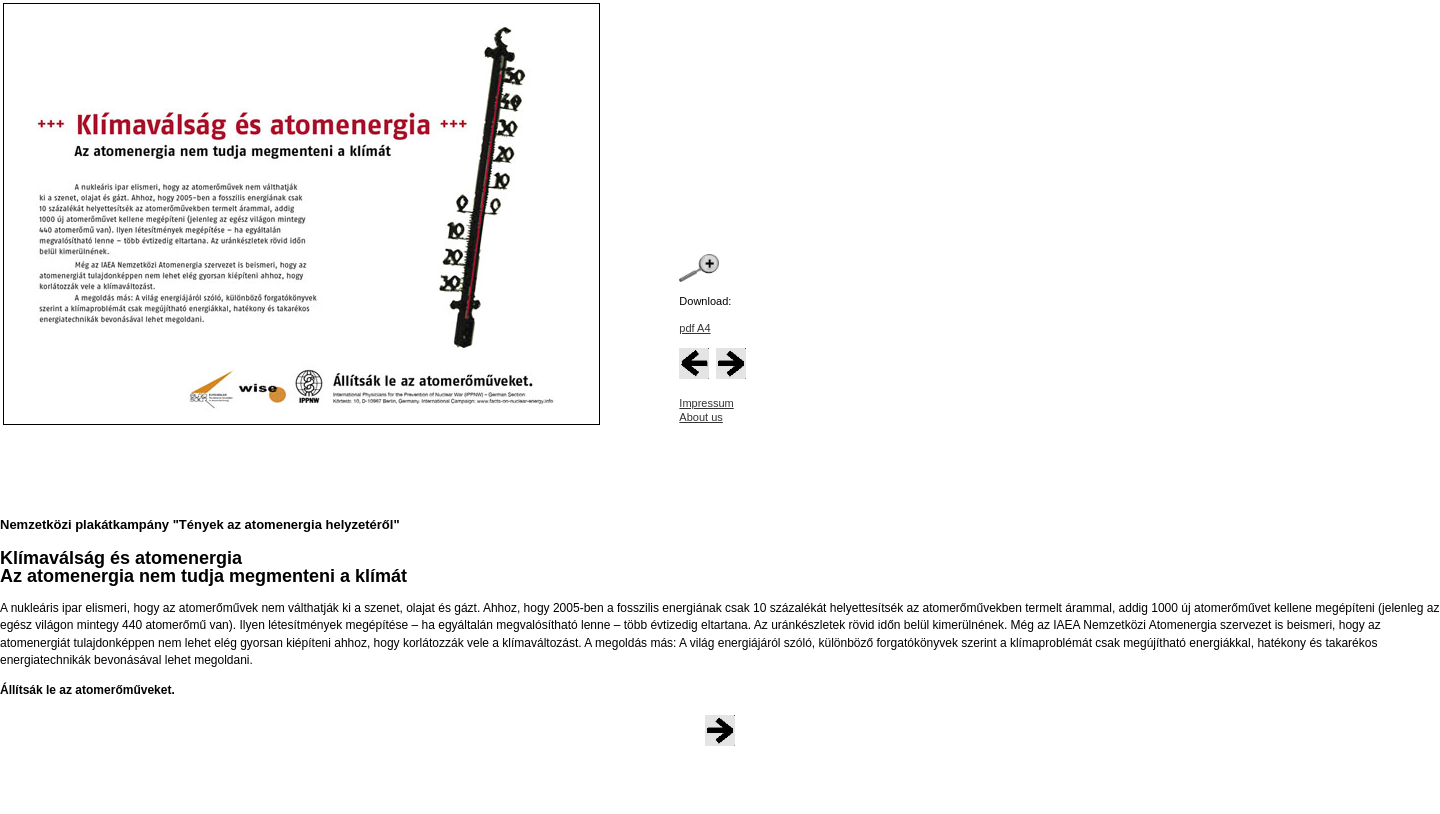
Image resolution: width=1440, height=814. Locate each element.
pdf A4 (694, 328)
